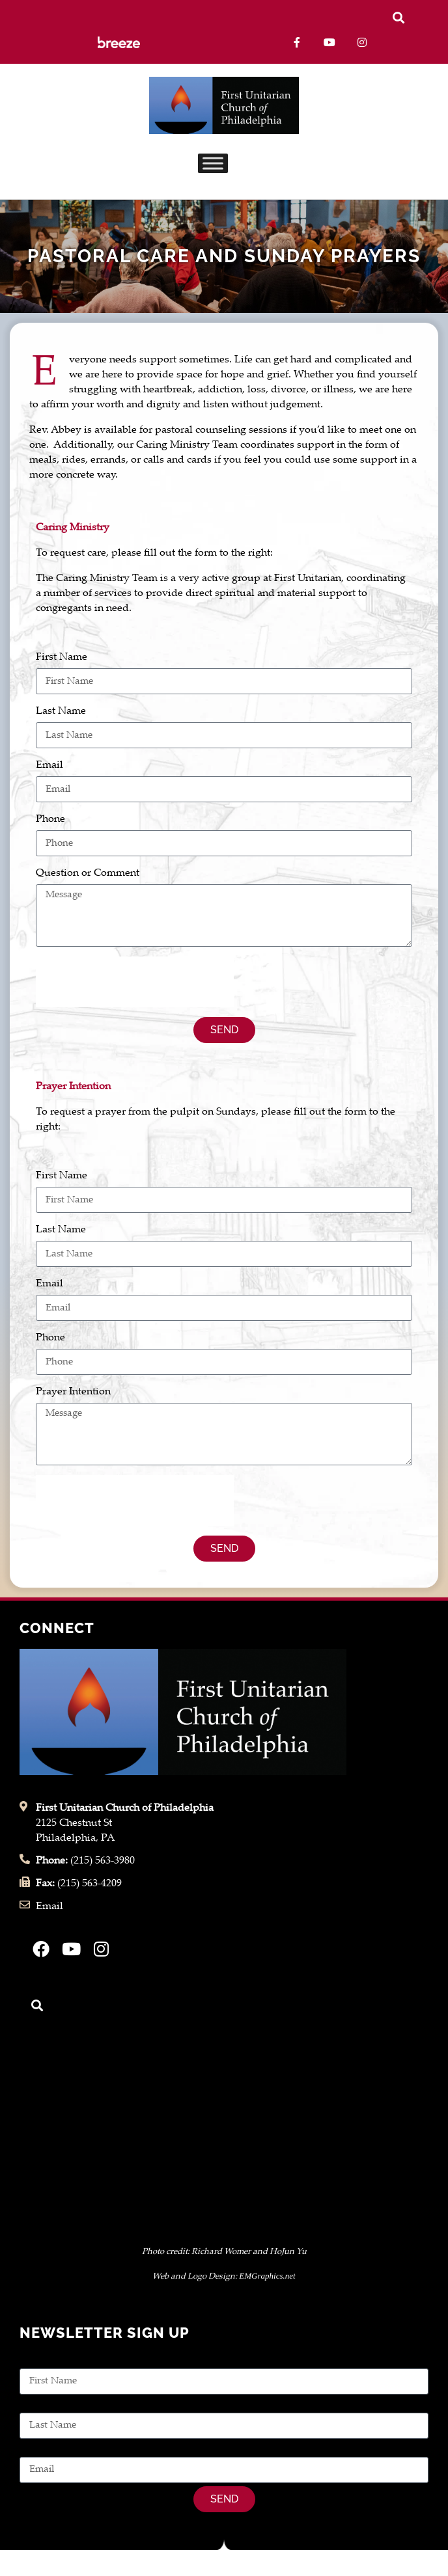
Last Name (61, 711)
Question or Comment (87, 873)
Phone (50, 819)
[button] (398, 17)
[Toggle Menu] (213, 163)
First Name (61, 657)
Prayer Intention (73, 1392)
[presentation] (135, 981)
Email (49, 765)
